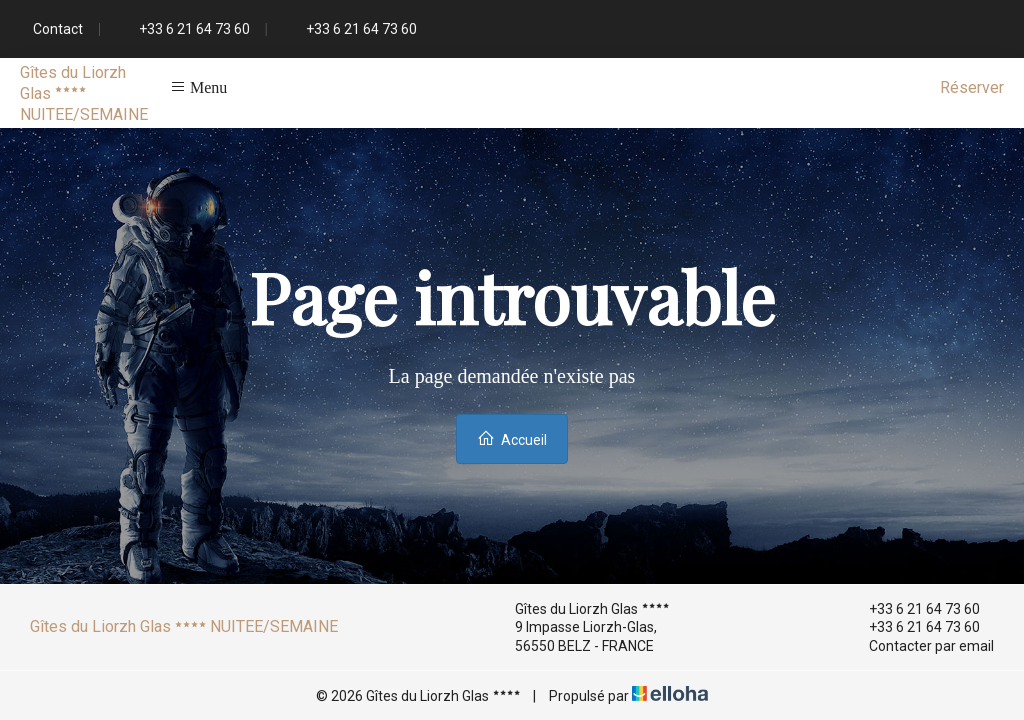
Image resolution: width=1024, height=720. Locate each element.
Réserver (972, 87)
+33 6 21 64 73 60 (913, 609)
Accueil (512, 438)
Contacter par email (920, 646)
